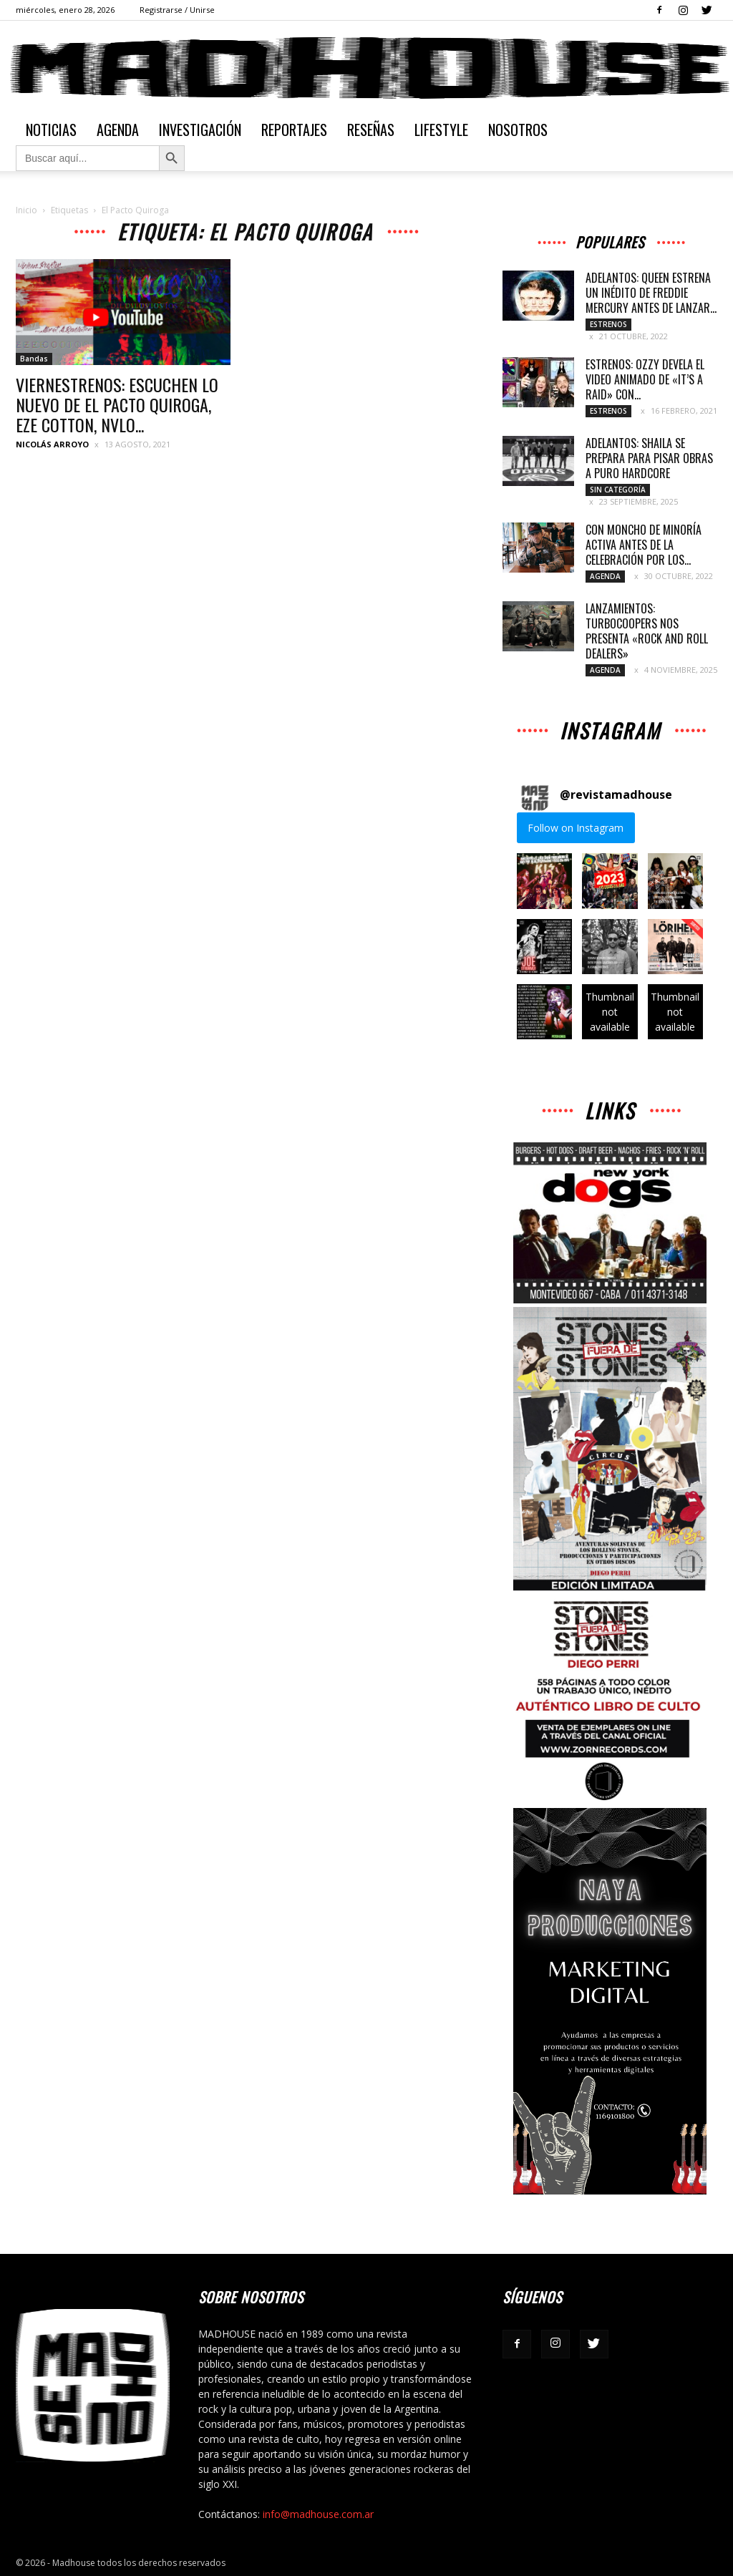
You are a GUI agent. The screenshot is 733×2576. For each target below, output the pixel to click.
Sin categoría (618, 490)
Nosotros (518, 129)
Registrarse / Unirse (177, 9)
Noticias (51, 129)
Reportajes (294, 129)
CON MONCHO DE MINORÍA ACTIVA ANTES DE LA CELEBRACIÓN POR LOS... (644, 544)
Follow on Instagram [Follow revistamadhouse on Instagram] (575, 828)
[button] (544, 880)
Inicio (26, 210)
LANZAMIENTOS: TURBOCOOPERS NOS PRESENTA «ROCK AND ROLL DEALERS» (647, 631)
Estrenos (608, 324)
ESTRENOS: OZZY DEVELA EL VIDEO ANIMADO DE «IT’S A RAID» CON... (645, 379)
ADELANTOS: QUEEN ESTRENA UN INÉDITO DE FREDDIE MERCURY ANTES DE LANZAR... (651, 292)
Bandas (34, 359)
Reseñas (370, 129)
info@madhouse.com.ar (318, 2514)
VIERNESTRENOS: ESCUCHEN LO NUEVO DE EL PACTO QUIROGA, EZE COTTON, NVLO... (117, 404)
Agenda (118, 129)
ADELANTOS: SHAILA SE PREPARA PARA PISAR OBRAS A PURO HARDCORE (649, 458)
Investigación (200, 129)
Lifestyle (441, 129)
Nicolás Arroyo (52, 444)
